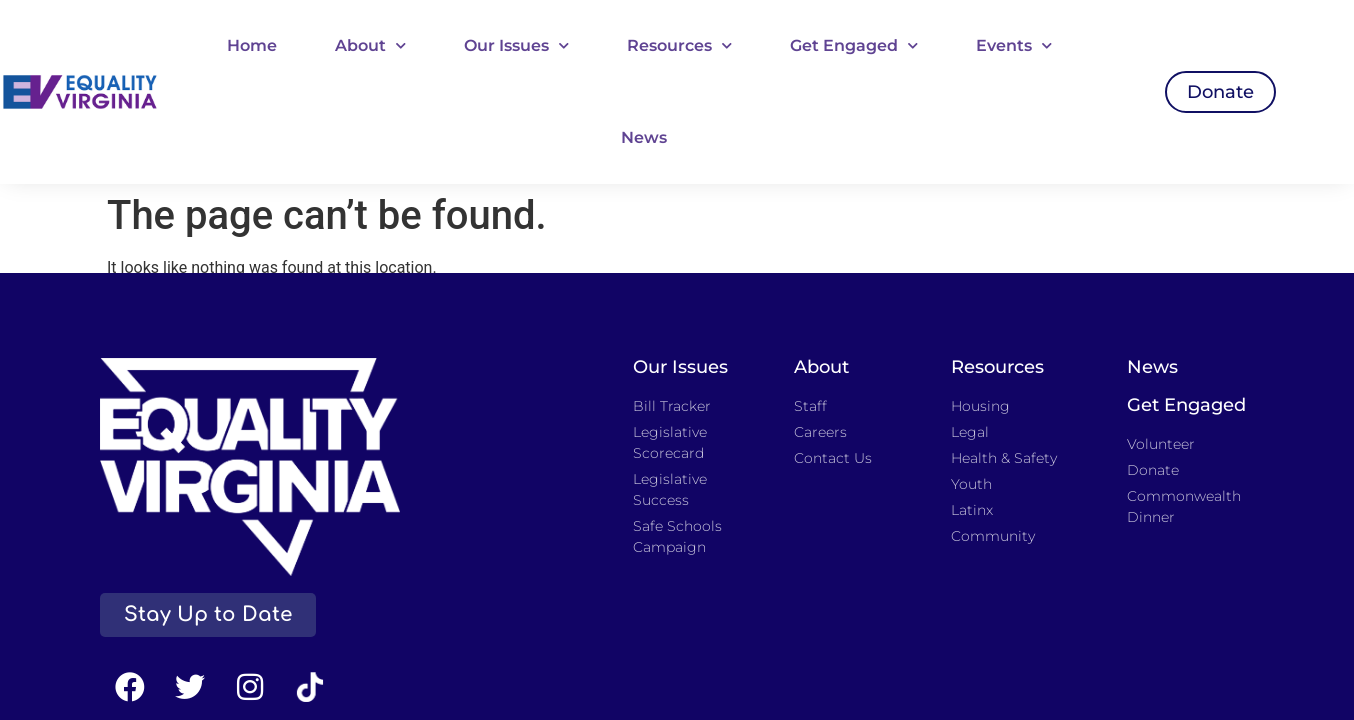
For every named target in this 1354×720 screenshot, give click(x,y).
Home (252, 45)
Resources (679, 45)
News (644, 137)
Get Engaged (854, 45)
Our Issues (516, 45)
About (370, 45)
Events (1014, 45)
